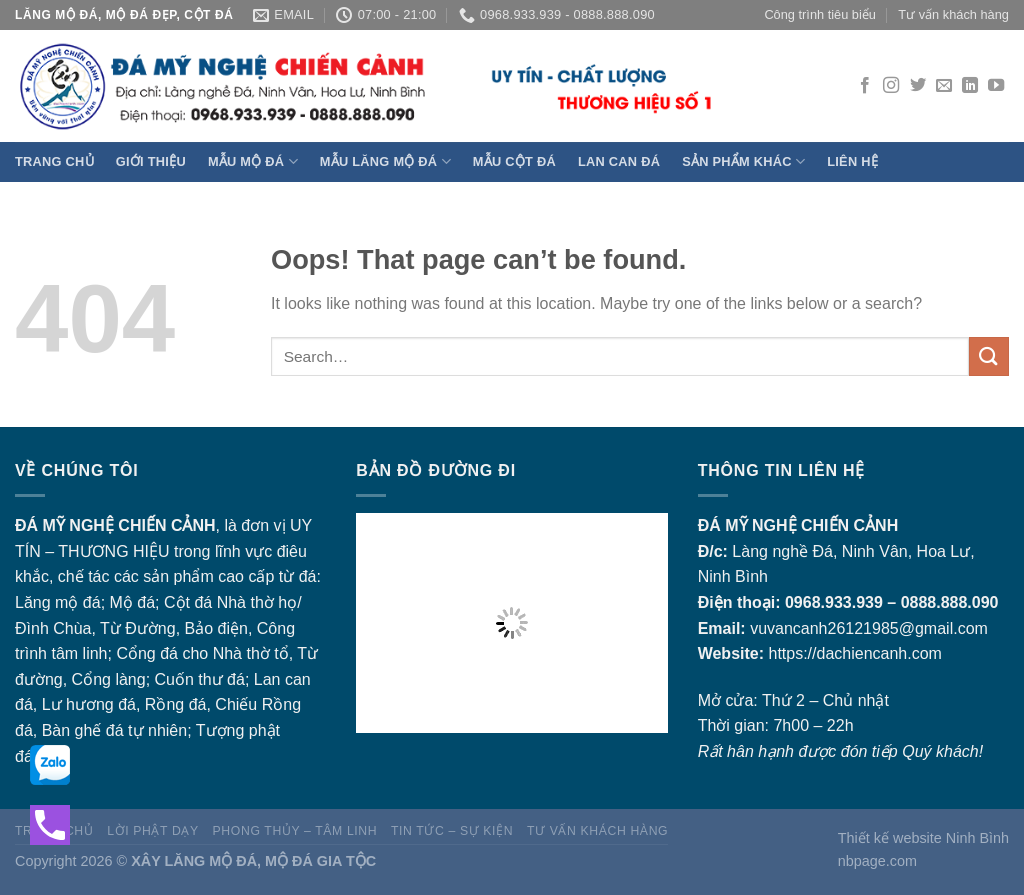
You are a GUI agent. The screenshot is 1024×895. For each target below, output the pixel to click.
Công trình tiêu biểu (820, 14)
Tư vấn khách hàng (953, 14)
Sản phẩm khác (743, 161)
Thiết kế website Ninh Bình (923, 838)
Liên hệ (852, 161)
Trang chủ (54, 161)
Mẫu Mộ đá (253, 161)
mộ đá (78, 602)
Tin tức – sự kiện (452, 831)
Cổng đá (147, 653)
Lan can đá (619, 161)
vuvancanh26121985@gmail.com (869, 628)
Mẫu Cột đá (514, 161)
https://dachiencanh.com (854, 653)
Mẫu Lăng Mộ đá (385, 161)
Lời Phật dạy (153, 831)
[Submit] (989, 356)
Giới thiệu (151, 161)
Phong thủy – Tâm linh (295, 831)
